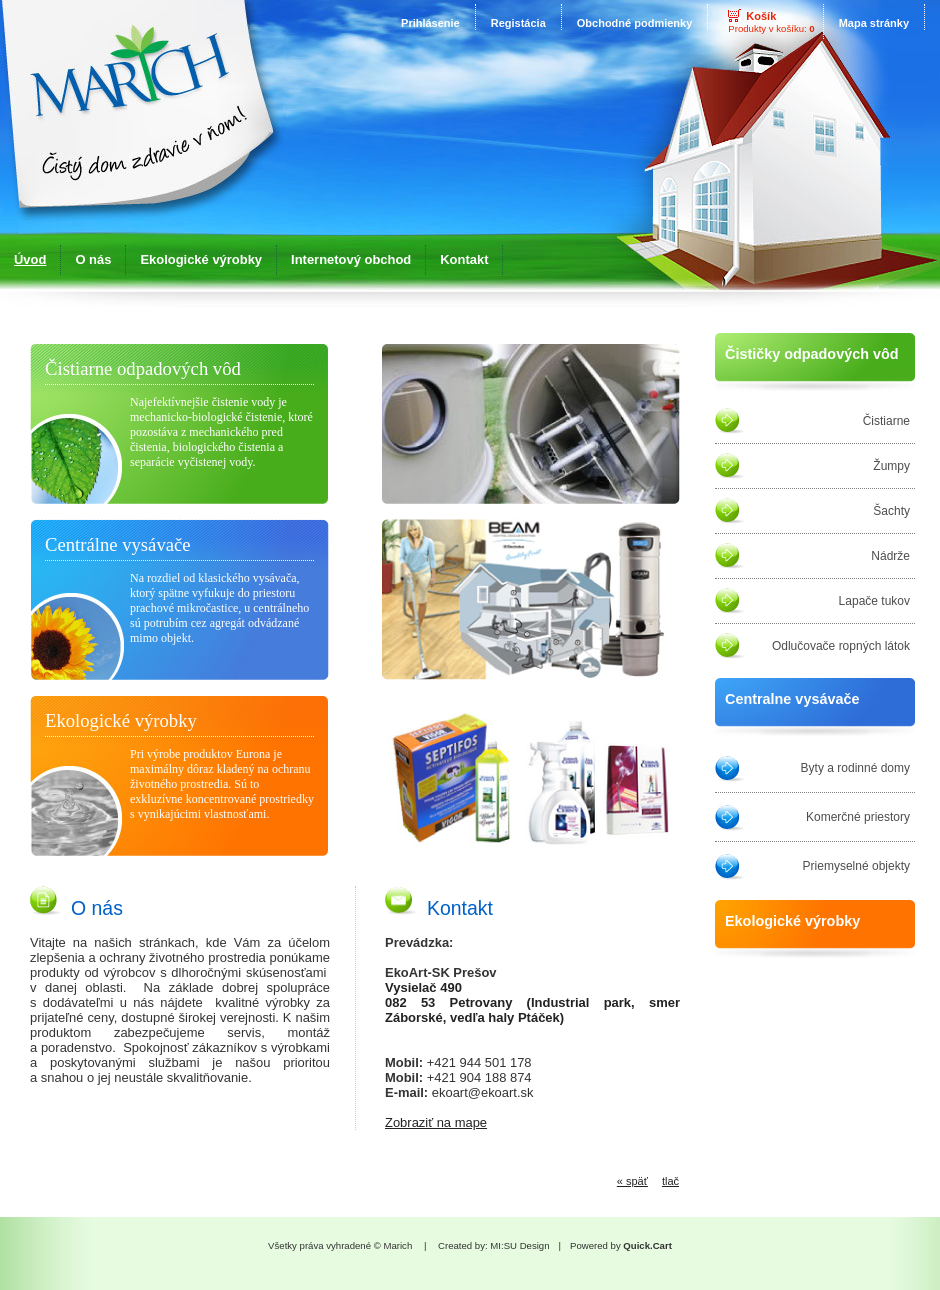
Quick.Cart (647, 1245)
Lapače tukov (874, 601)
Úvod (30, 259)
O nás (93, 259)
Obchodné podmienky (635, 23)
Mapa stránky (874, 23)
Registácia (518, 23)
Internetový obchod (351, 259)
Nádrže (890, 556)
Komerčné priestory (858, 817)
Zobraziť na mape (436, 1122)
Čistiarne (886, 421)
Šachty (891, 511)
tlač (670, 1181)
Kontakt (464, 259)
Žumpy (891, 466)
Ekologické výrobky (201, 259)
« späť (632, 1181)
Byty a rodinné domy (855, 768)
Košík (761, 16)
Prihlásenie (430, 23)
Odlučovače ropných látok (841, 646)
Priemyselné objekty (856, 866)
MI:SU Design (519, 1245)
